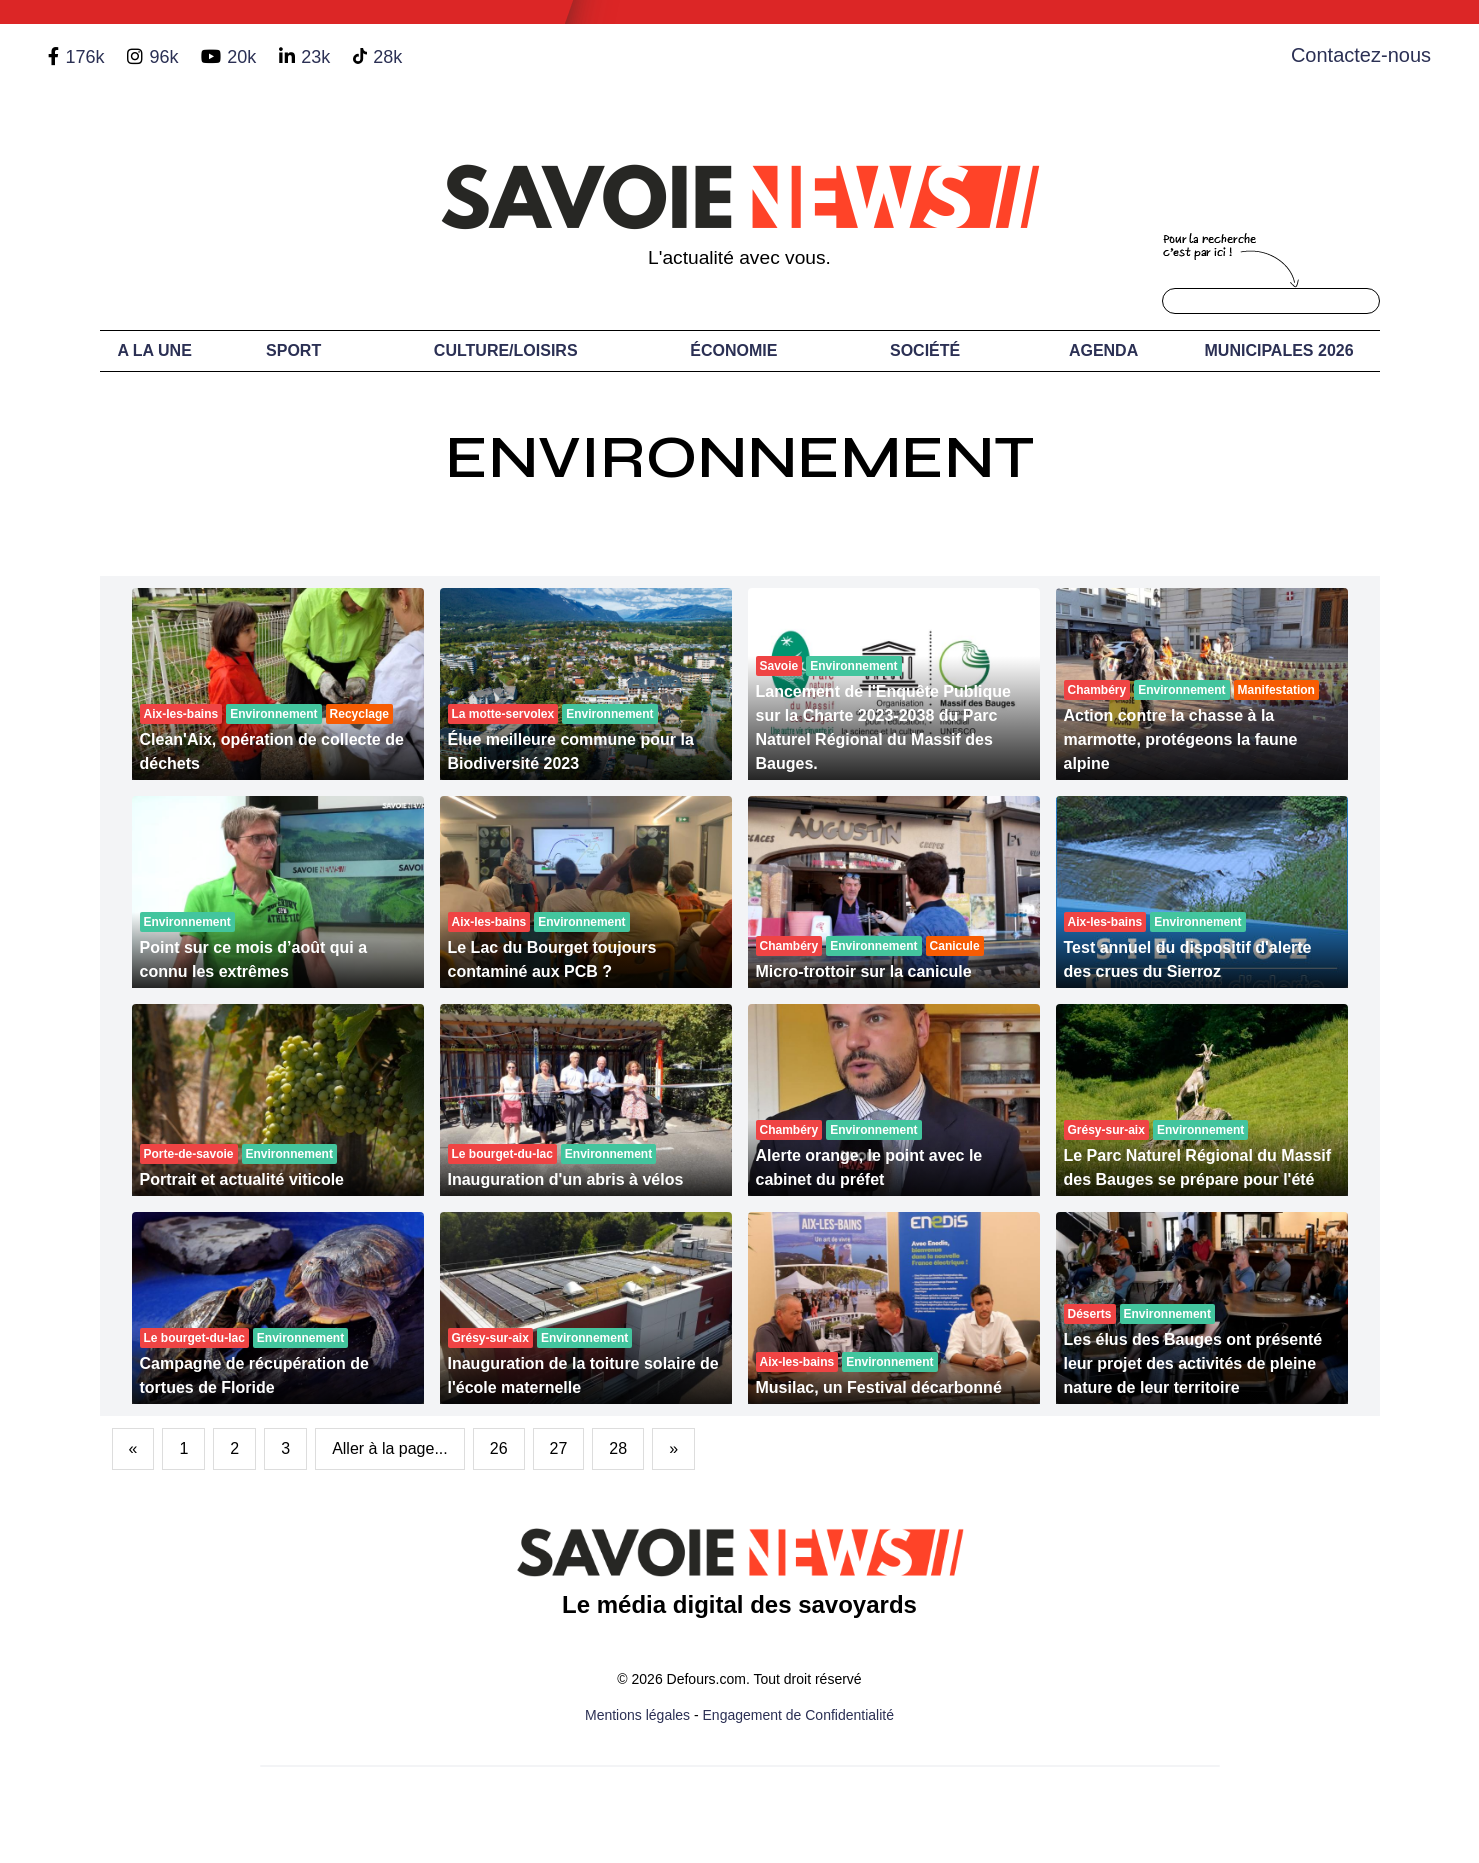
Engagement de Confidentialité (798, 1715)
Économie (733, 350)
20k (241, 57)
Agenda (1103, 350)
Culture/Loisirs (506, 350)
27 (559, 1448)
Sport (293, 350)
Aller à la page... (390, 1448)
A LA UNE (154, 350)
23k (315, 57)
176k (84, 57)
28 (618, 1448)
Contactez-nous (1361, 55)
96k (163, 57)
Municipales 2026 (1279, 350)
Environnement (739, 457)
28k (387, 57)
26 (499, 1448)
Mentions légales (637, 1715)
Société (925, 350)
